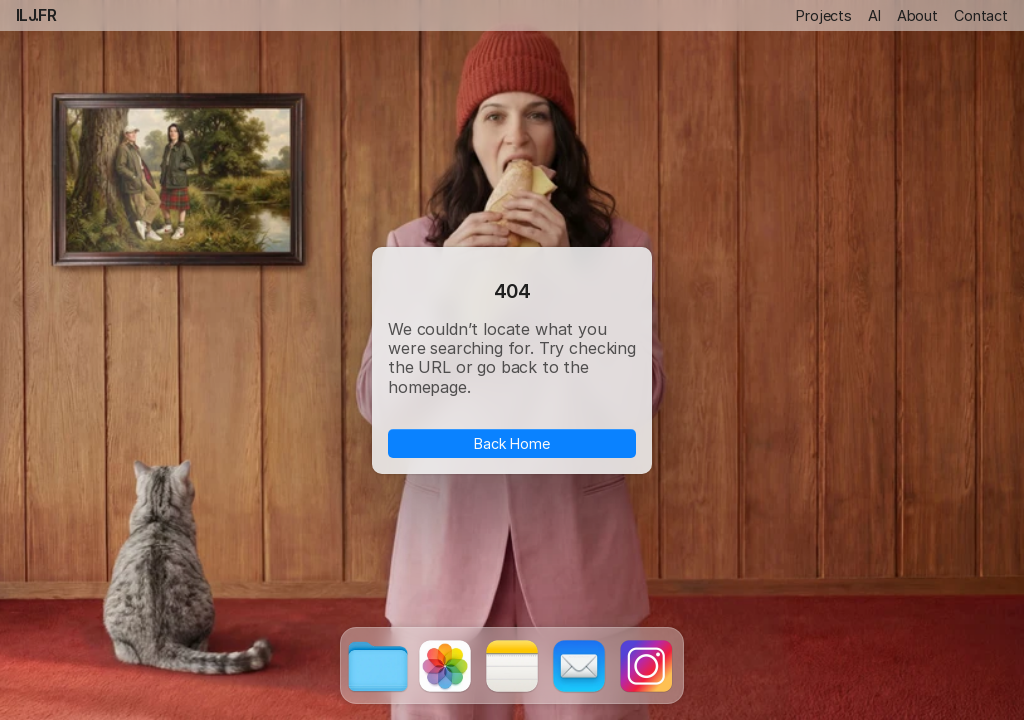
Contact (981, 15)
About (917, 15)
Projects (824, 15)
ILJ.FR (36, 15)
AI (874, 15)
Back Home (512, 442)
